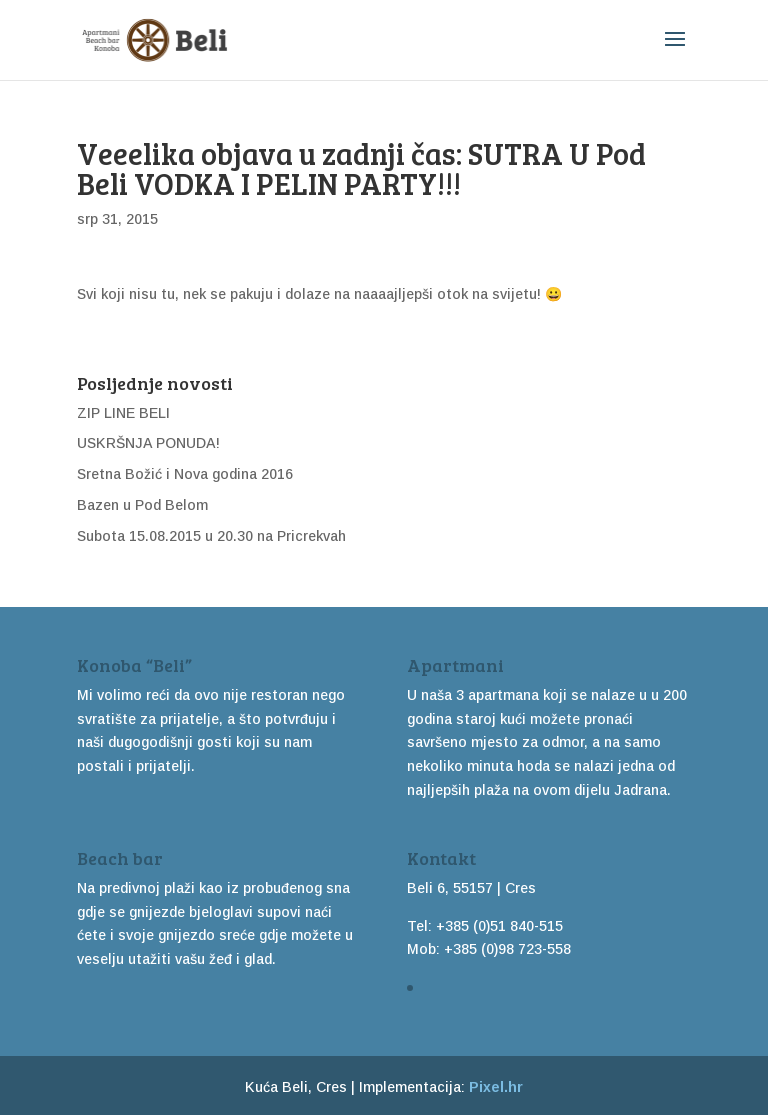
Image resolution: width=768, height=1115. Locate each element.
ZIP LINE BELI (123, 413)
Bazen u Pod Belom (142, 505)
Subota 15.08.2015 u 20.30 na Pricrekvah (211, 536)
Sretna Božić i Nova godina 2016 (185, 474)
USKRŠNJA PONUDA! (148, 443)
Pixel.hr (496, 1087)
